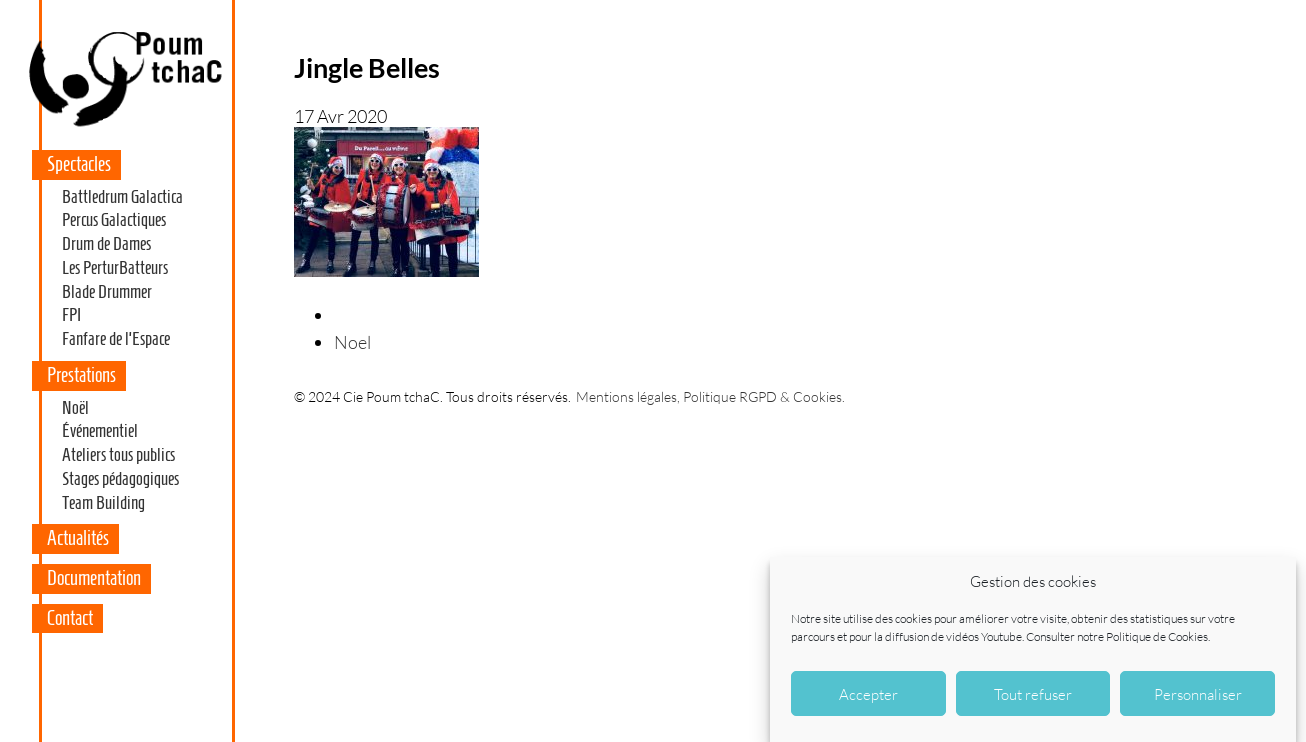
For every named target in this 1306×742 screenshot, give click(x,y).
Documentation (94, 578)
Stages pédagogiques (120, 479)
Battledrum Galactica (122, 197)
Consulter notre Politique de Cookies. (1118, 637)
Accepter (868, 694)
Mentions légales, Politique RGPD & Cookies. (710, 396)
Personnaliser (1198, 694)
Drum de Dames (106, 244)
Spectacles (79, 164)
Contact (70, 618)
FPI (71, 315)
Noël (75, 408)
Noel (352, 342)
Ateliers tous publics (118, 455)
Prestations (81, 375)
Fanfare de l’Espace (116, 339)
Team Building (103, 503)
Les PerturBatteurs (115, 268)
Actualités (78, 538)
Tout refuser (1033, 694)
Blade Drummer (107, 292)
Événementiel (100, 431)
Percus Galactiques (114, 220)
